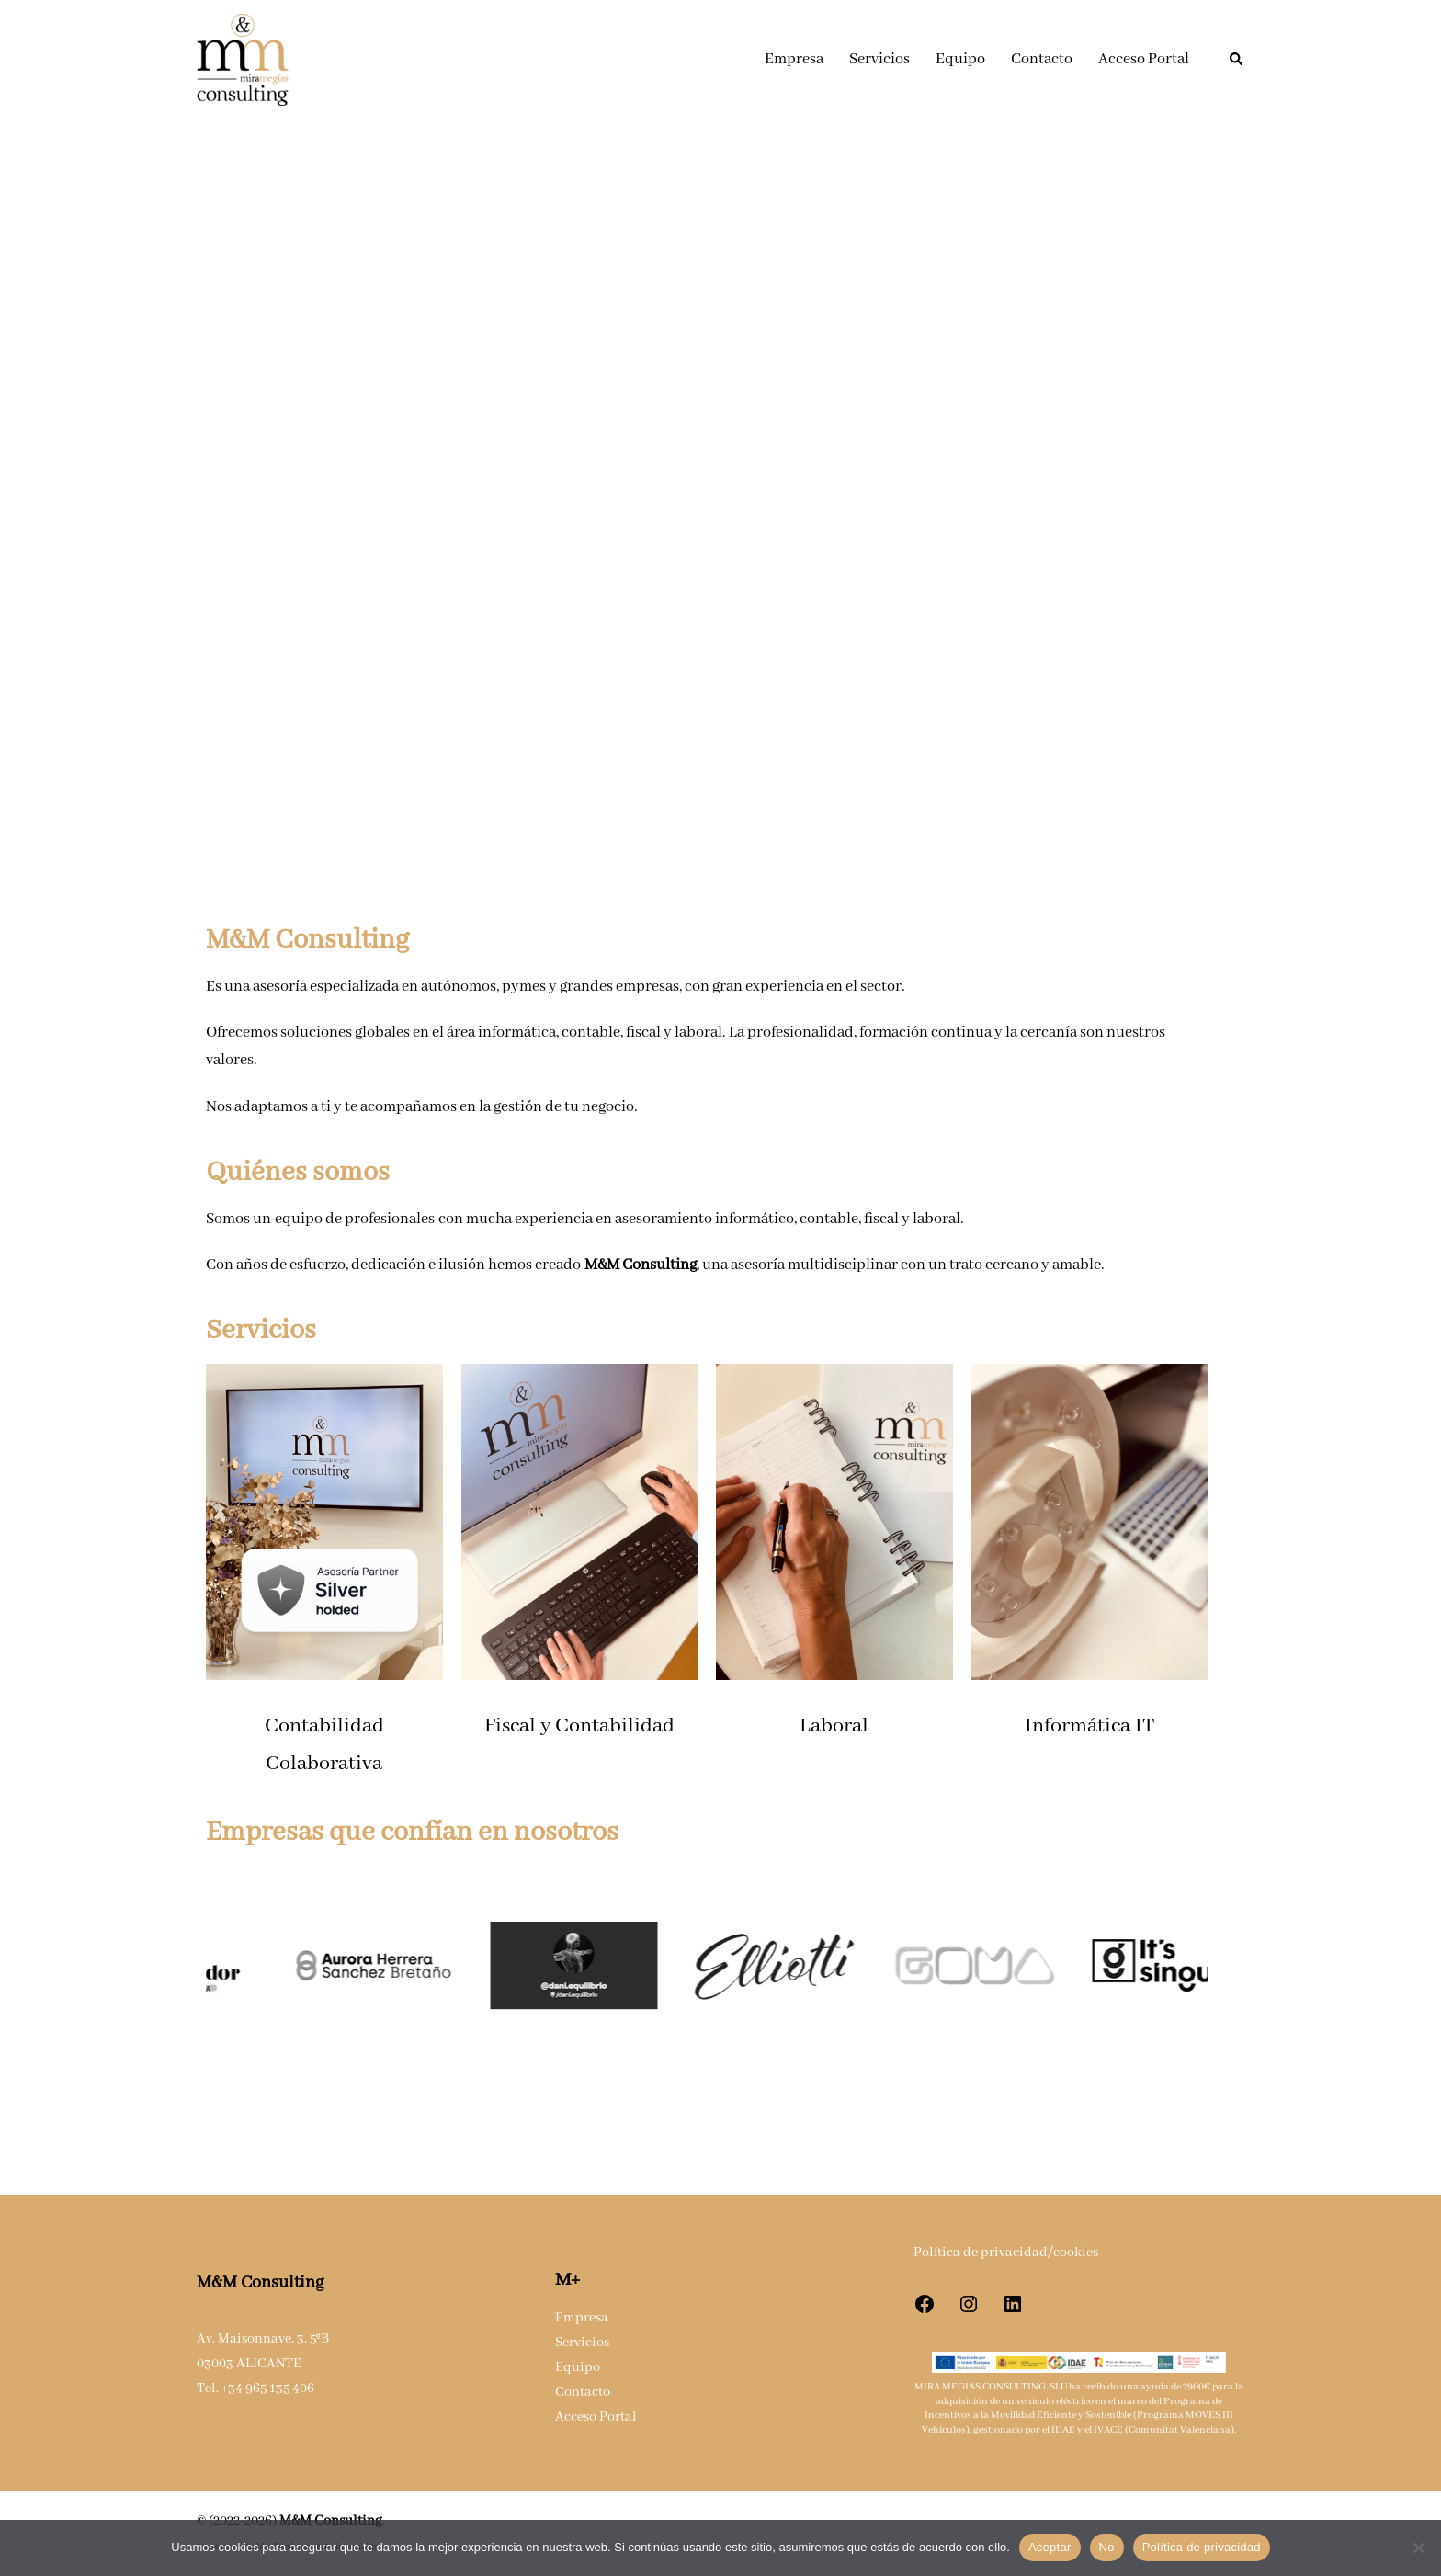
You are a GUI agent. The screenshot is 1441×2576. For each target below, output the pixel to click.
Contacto (1041, 59)
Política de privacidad (1201, 2547)
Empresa (794, 59)
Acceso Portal (1143, 59)
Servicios (879, 59)
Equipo (960, 59)
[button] (1237, 59)
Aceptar (1050, 2547)
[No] (1418, 2547)
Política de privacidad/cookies (1005, 2252)
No (1107, 2547)
